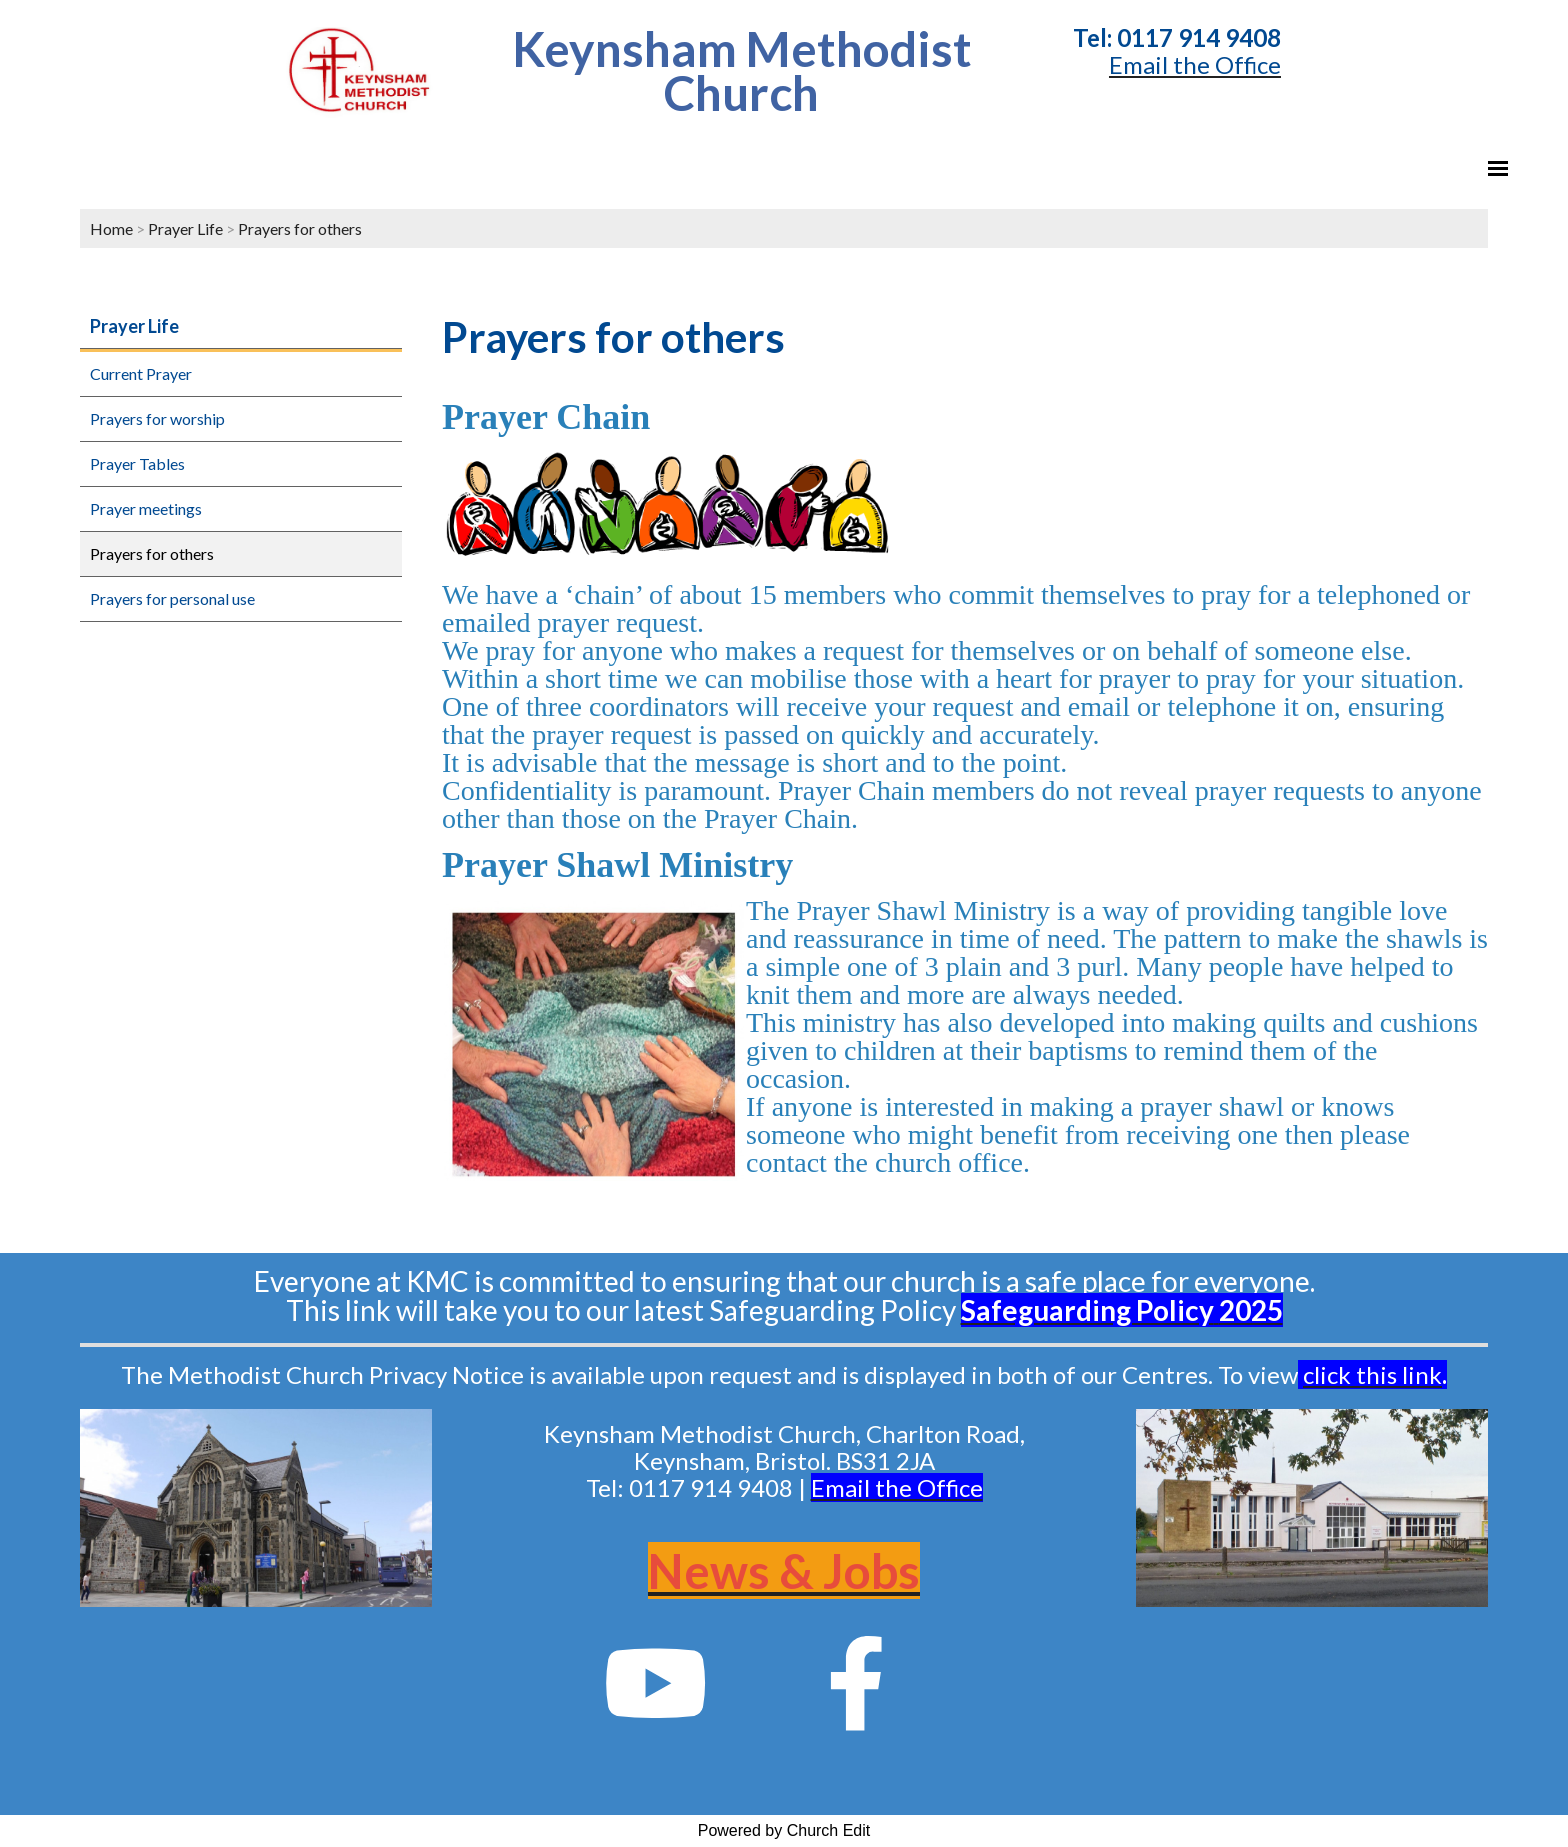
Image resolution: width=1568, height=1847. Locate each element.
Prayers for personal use (172, 598)
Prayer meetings (146, 508)
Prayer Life (185, 228)
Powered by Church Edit (784, 1830)
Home (111, 228)
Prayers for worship (157, 418)
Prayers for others (300, 228)
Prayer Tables (137, 463)
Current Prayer (141, 373)
